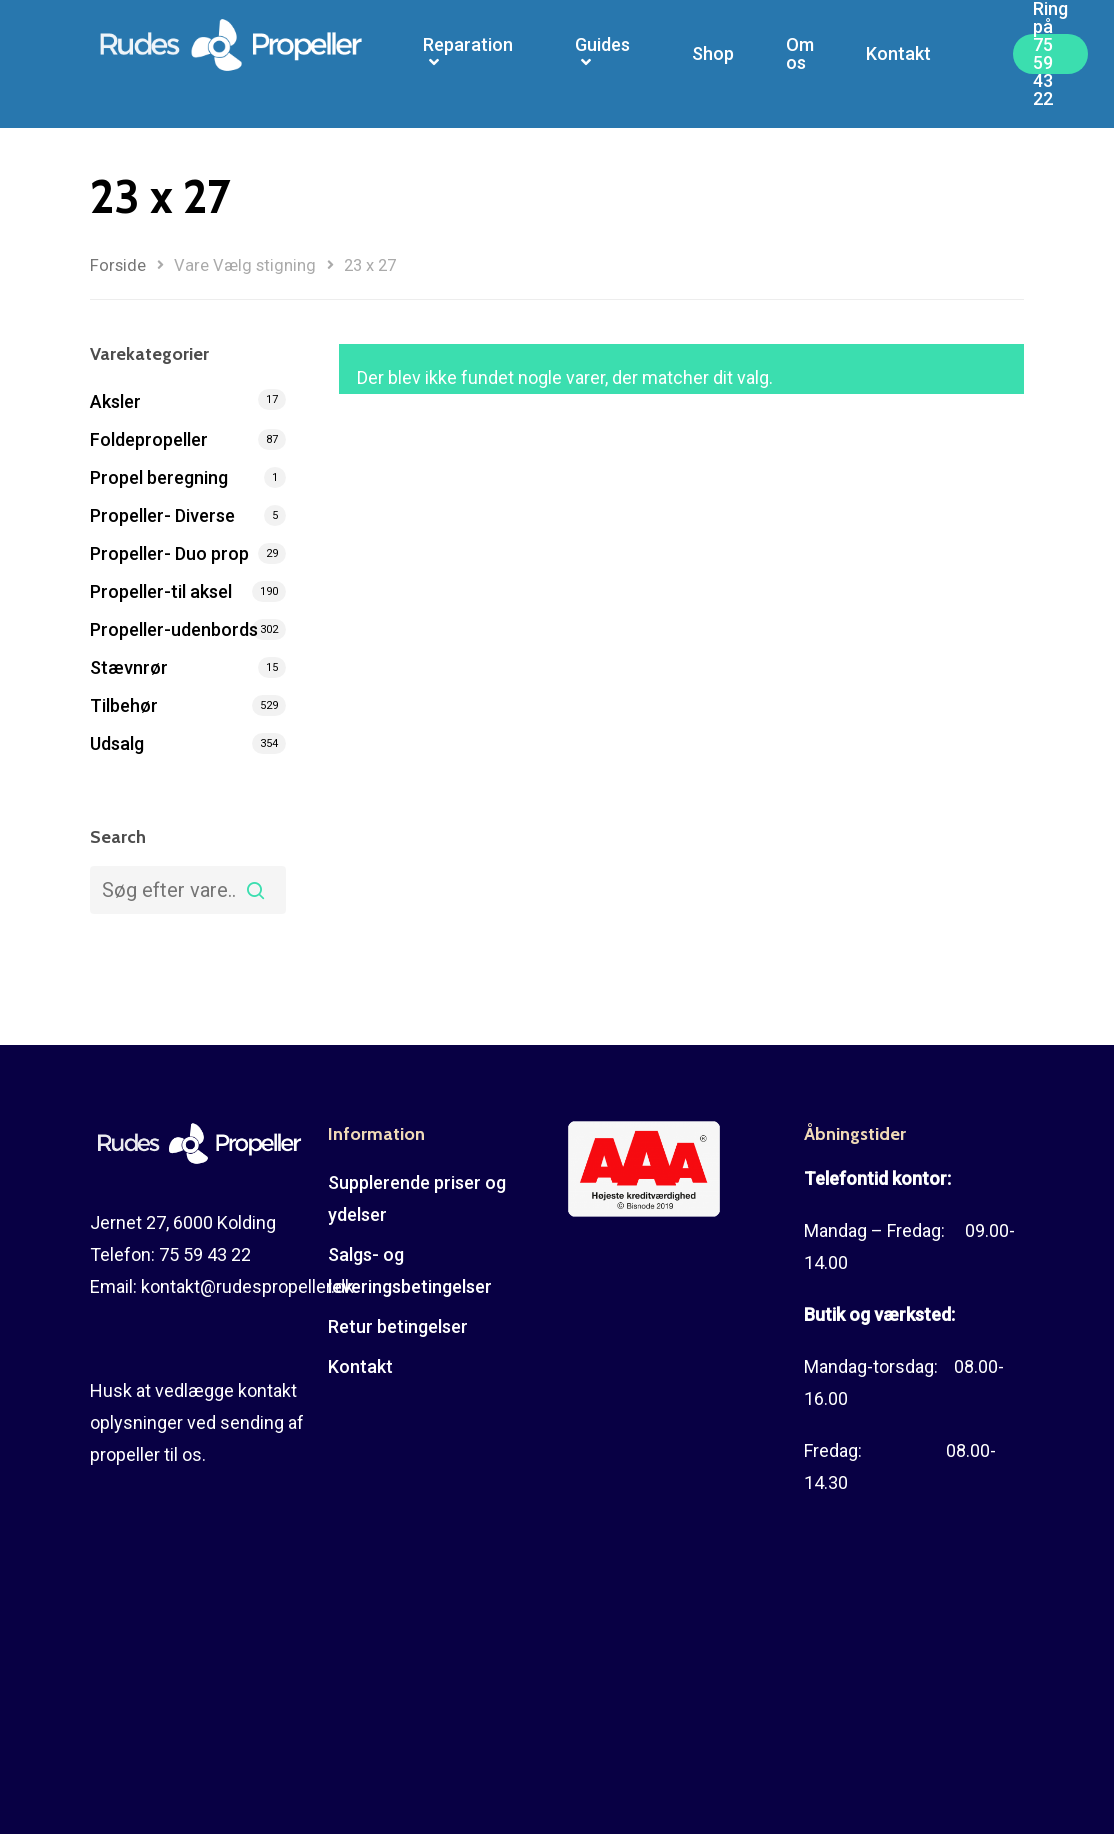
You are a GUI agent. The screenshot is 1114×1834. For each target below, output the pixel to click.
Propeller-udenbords (174, 629)
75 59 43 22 (205, 1254)
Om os (800, 64)
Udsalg (117, 743)
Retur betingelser (398, 1326)
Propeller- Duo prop (169, 553)
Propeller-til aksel (161, 591)
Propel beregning (159, 477)
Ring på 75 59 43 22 (1050, 64)
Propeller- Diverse (162, 515)
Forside (118, 265)
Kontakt (898, 64)
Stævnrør (129, 667)
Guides (602, 64)
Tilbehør (124, 705)
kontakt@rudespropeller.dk (247, 1286)
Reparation (468, 64)
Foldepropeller (149, 439)
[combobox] (188, 890)
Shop (713, 64)
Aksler (115, 401)
